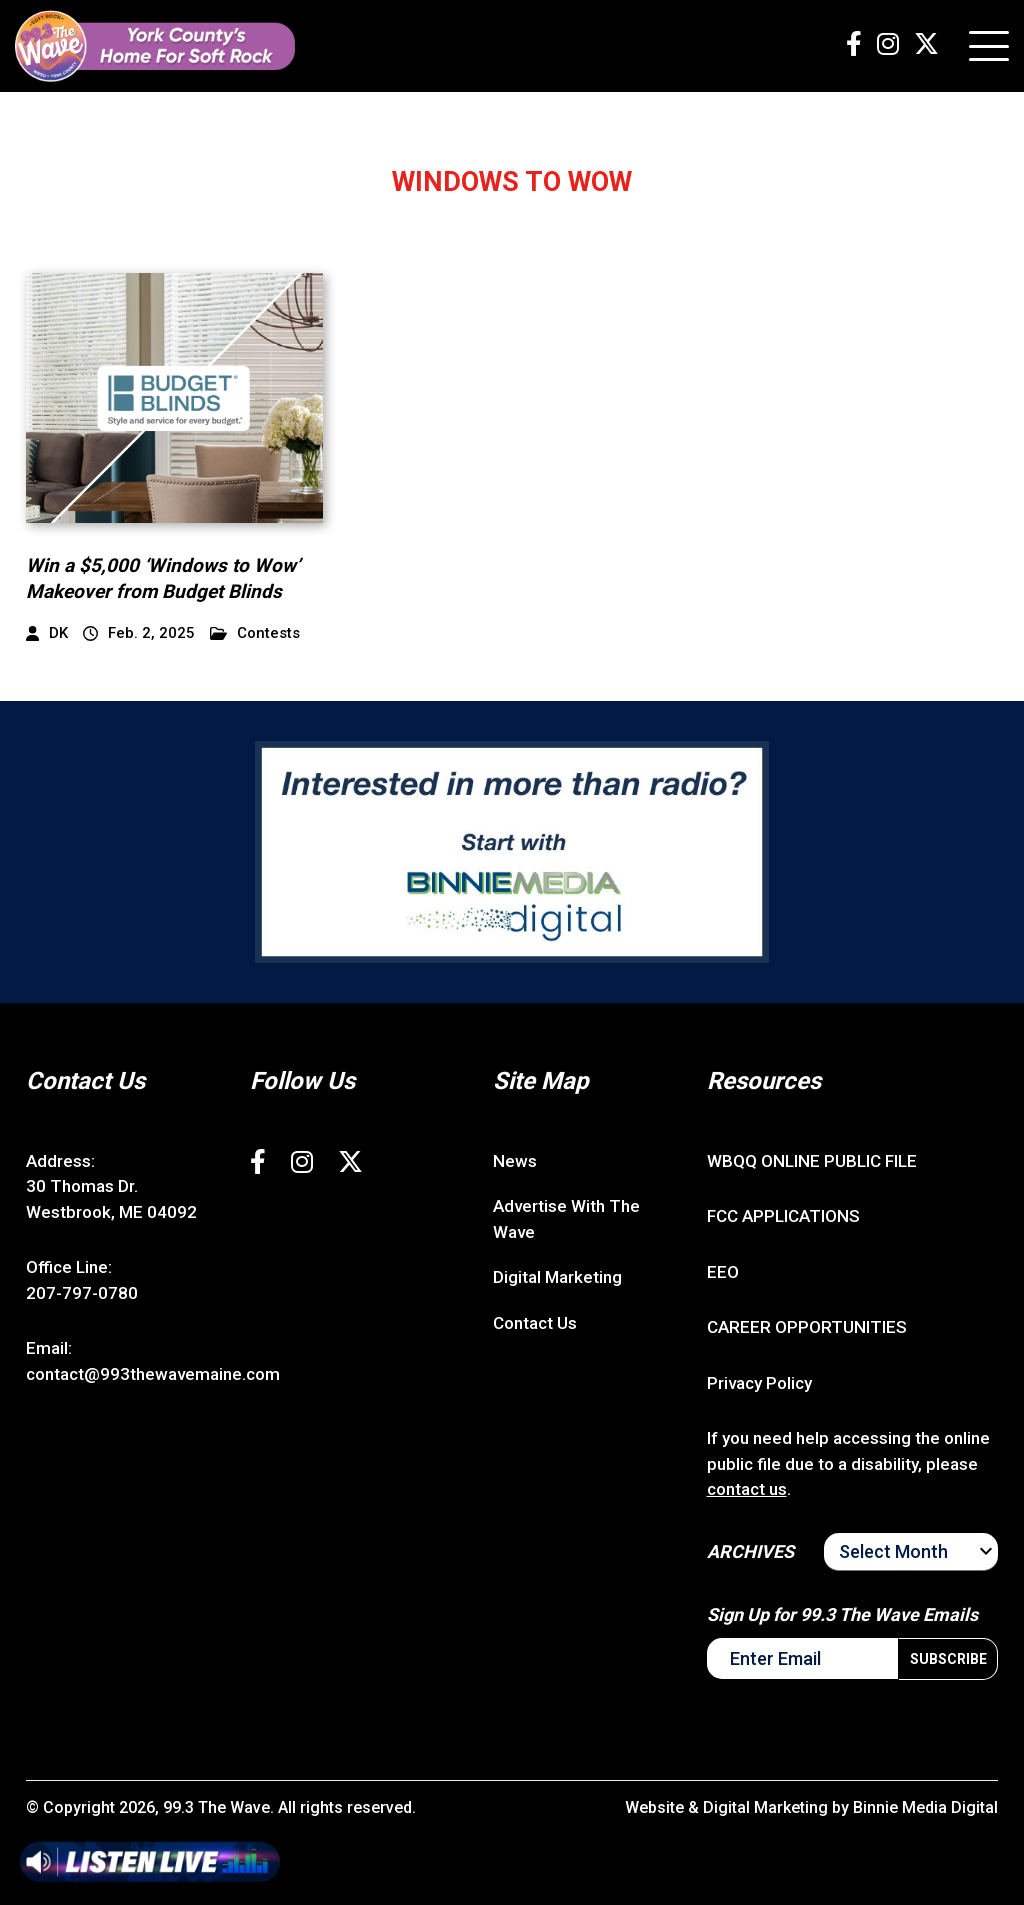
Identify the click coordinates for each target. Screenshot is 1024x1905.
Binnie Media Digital (925, 1807)
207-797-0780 (82, 1293)
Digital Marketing (557, 1277)
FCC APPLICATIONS (783, 1216)
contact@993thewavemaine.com (153, 1374)
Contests (255, 633)
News (515, 1161)
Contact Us (535, 1323)
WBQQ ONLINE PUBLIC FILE (812, 1161)
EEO (723, 1272)
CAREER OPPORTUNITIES (807, 1327)
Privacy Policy (759, 1383)
